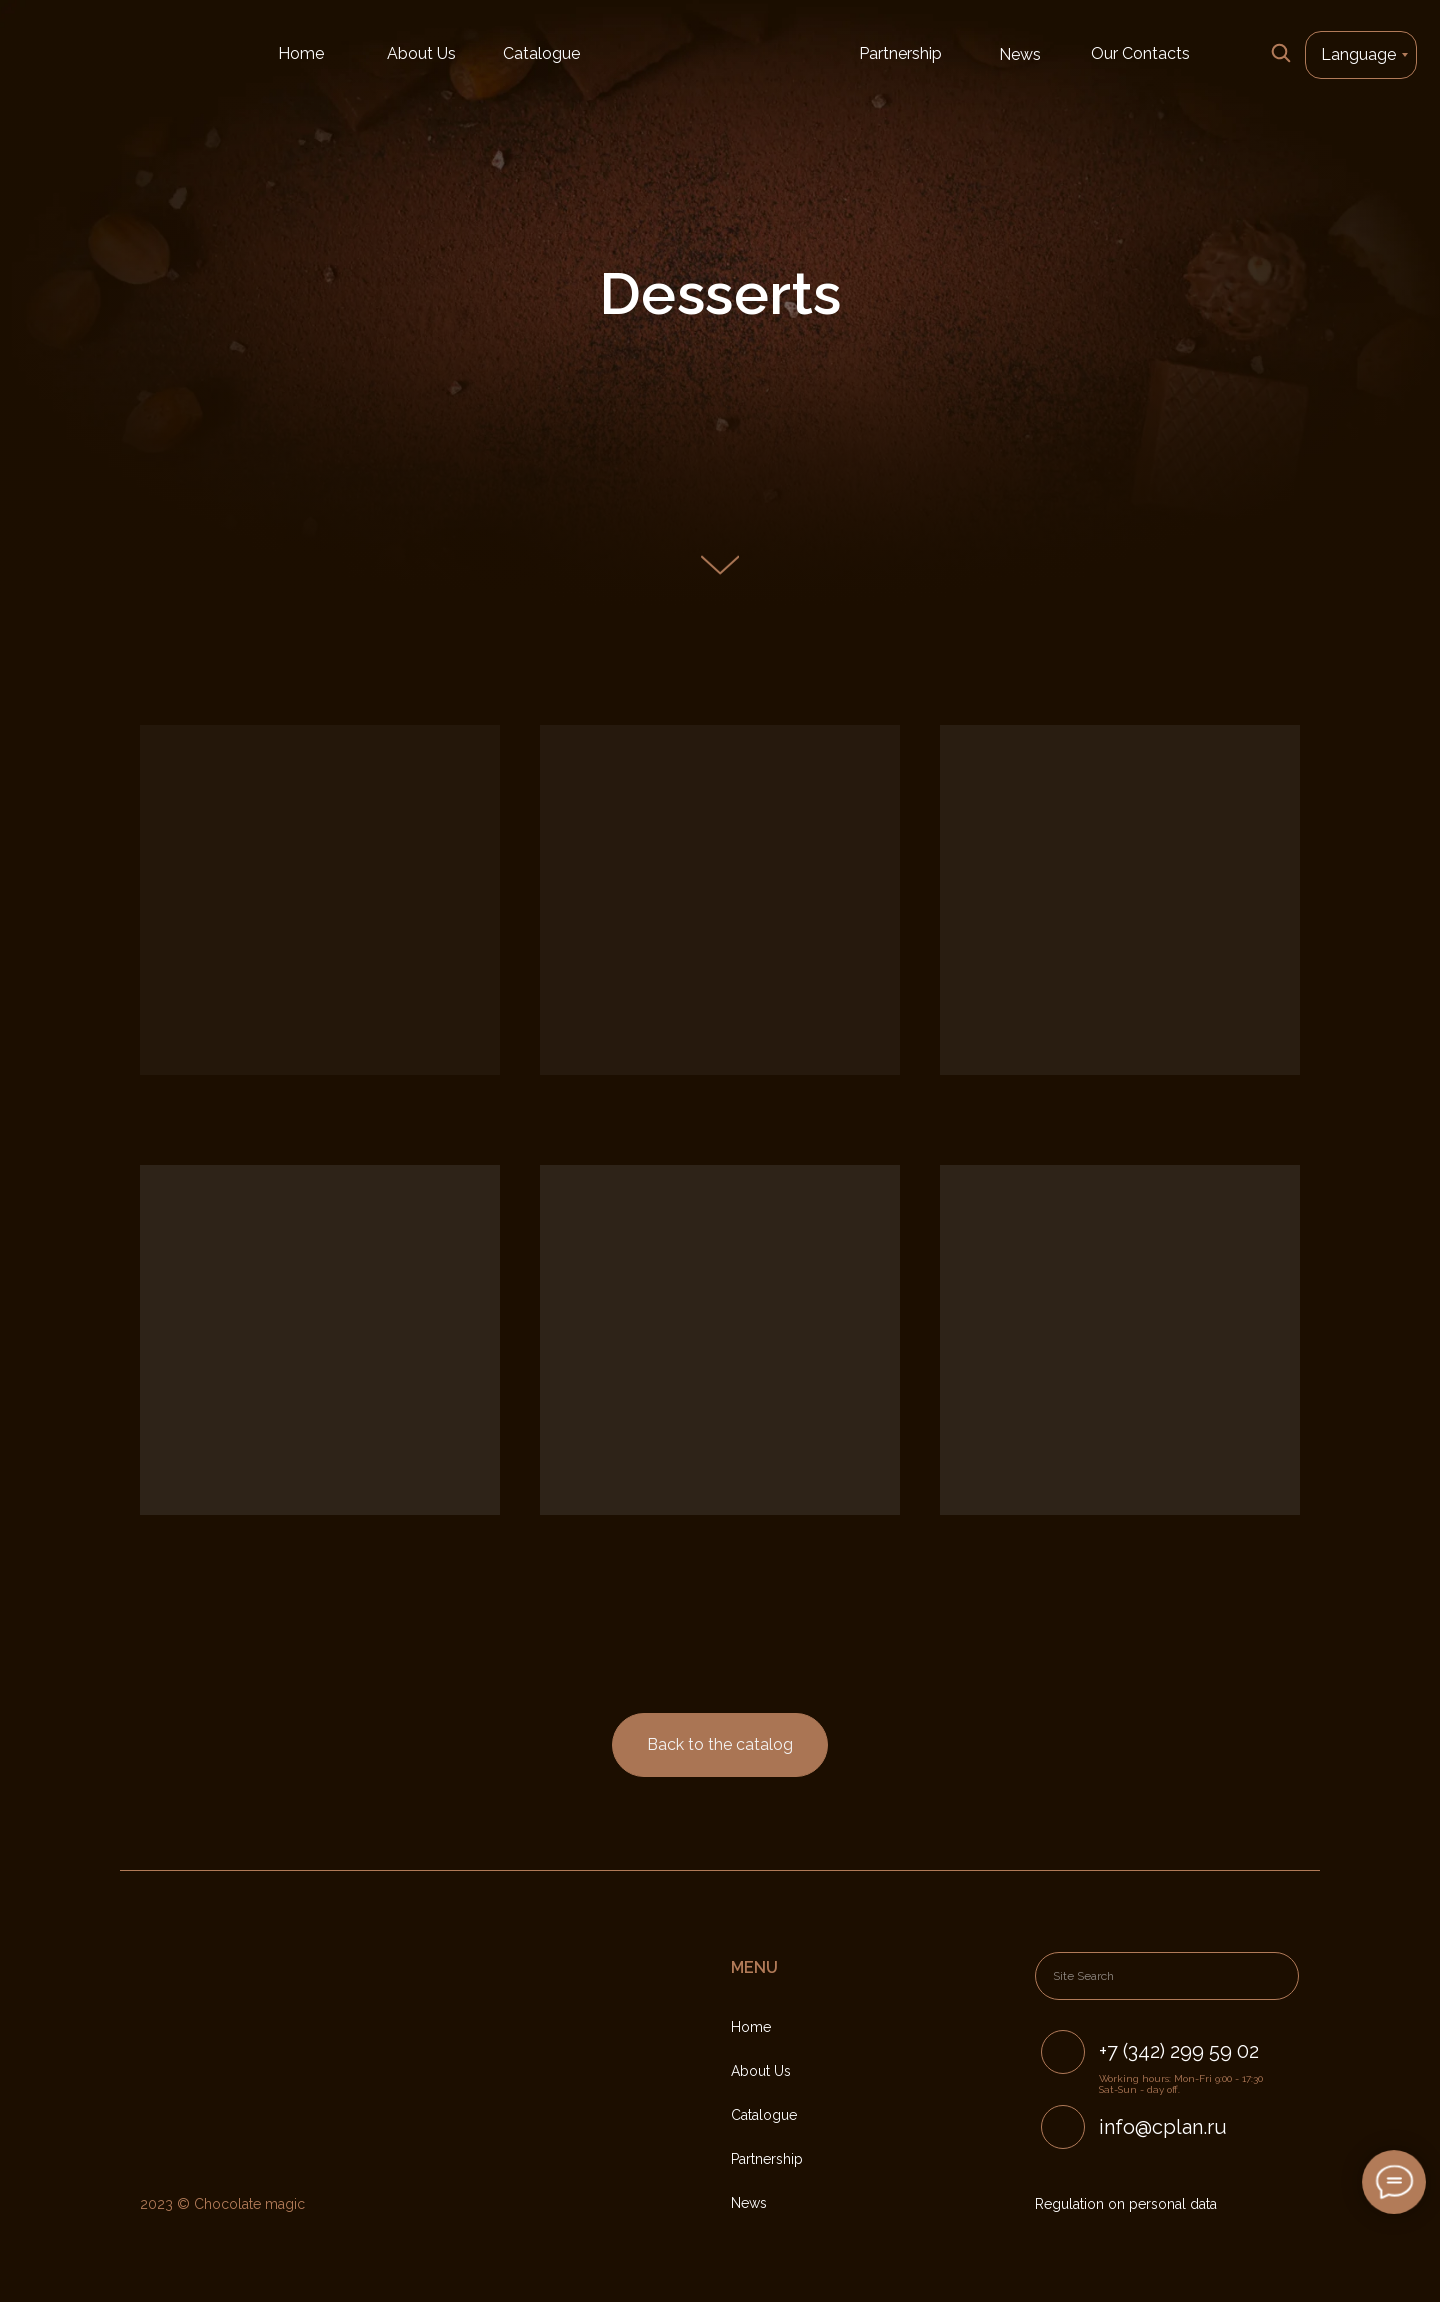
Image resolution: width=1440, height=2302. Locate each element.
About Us (421, 53)
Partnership (900, 53)
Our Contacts (1140, 53)
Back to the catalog (720, 1744)
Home (301, 53)
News (1020, 54)
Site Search (1083, 1976)
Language (1358, 54)
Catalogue (541, 53)
